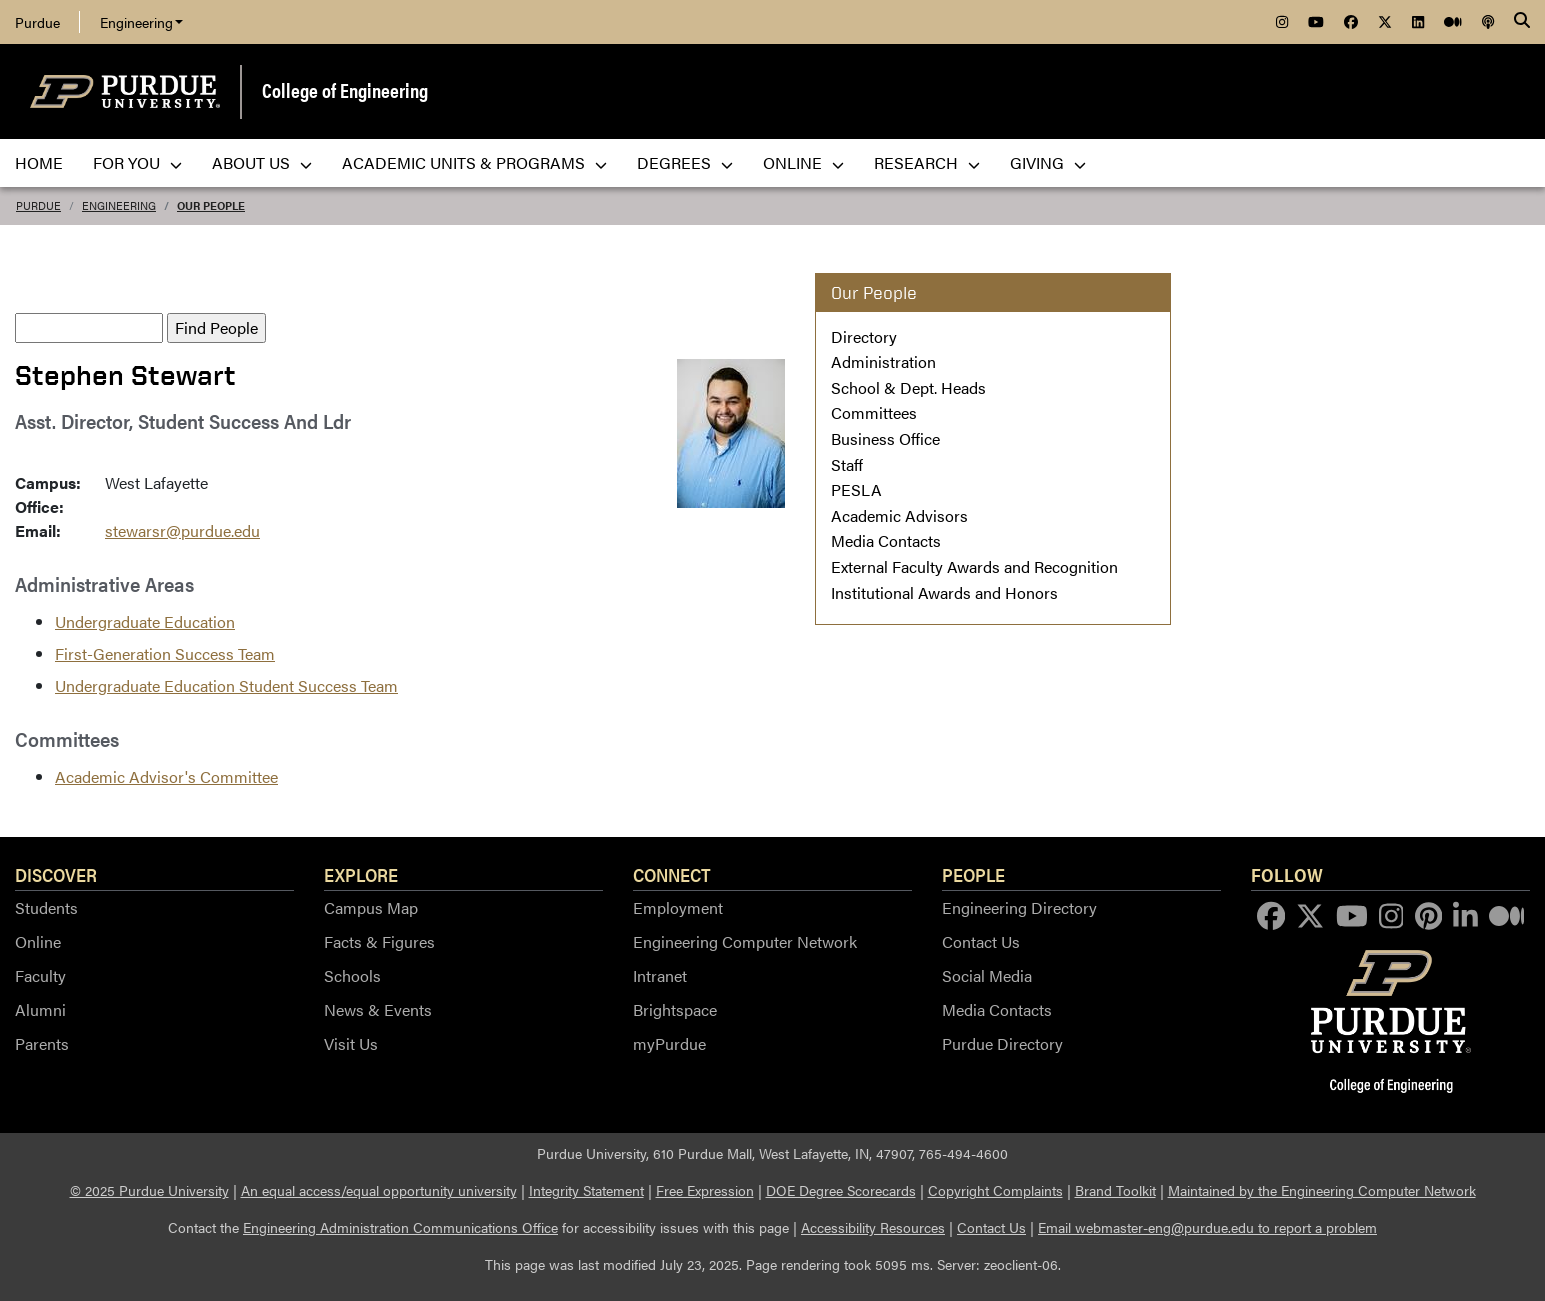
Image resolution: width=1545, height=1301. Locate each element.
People (973, 874)
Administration (883, 361)
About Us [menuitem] (262, 162)
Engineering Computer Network (745, 941)
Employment (678, 907)
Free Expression (705, 1190)
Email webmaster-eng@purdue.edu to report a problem (1207, 1227)
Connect (672, 874)
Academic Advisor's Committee (166, 776)
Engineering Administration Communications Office (400, 1227)
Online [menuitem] (803, 162)
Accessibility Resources (873, 1227)
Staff (847, 464)
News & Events (378, 1009)
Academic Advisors (899, 515)
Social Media (987, 975)
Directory (864, 336)
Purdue (37, 22)
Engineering (141, 22)
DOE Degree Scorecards (841, 1190)
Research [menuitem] (927, 162)
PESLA (856, 489)
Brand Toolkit (1115, 1190)
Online (38, 941)
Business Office (885, 438)
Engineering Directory (1019, 907)
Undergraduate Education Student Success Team (226, 685)
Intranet (660, 975)
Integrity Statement (586, 1190)
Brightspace (675, 1009)
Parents (42, 1043)
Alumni (40, 1009)
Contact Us (981, 941)
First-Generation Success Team (165, 653)
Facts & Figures (379, 941)
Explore (361, 874)
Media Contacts (886, 540)
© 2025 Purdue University (149, 1190)
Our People (211, 205)
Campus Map (371, 907)
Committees (874, 412)
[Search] (1522, 22)
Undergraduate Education (145, 621)
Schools (352, 975)
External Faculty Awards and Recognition (974, 566)
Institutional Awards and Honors (944, 592)
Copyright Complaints (995, 1190)
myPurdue (669, 1043)
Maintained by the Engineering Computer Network (1322, 1190)
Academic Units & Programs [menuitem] (474, 162)
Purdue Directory (1002, 1043)
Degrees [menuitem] (685, 162)
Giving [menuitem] (1048, 162)
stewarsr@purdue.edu (182, 530)
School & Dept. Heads (908, 387)
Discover (56, 874)
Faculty (40, 975)
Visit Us (351, 1043)
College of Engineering (345, 89)
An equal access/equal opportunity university (379, 1190)
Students (46, 907)
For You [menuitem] (137, 162)
